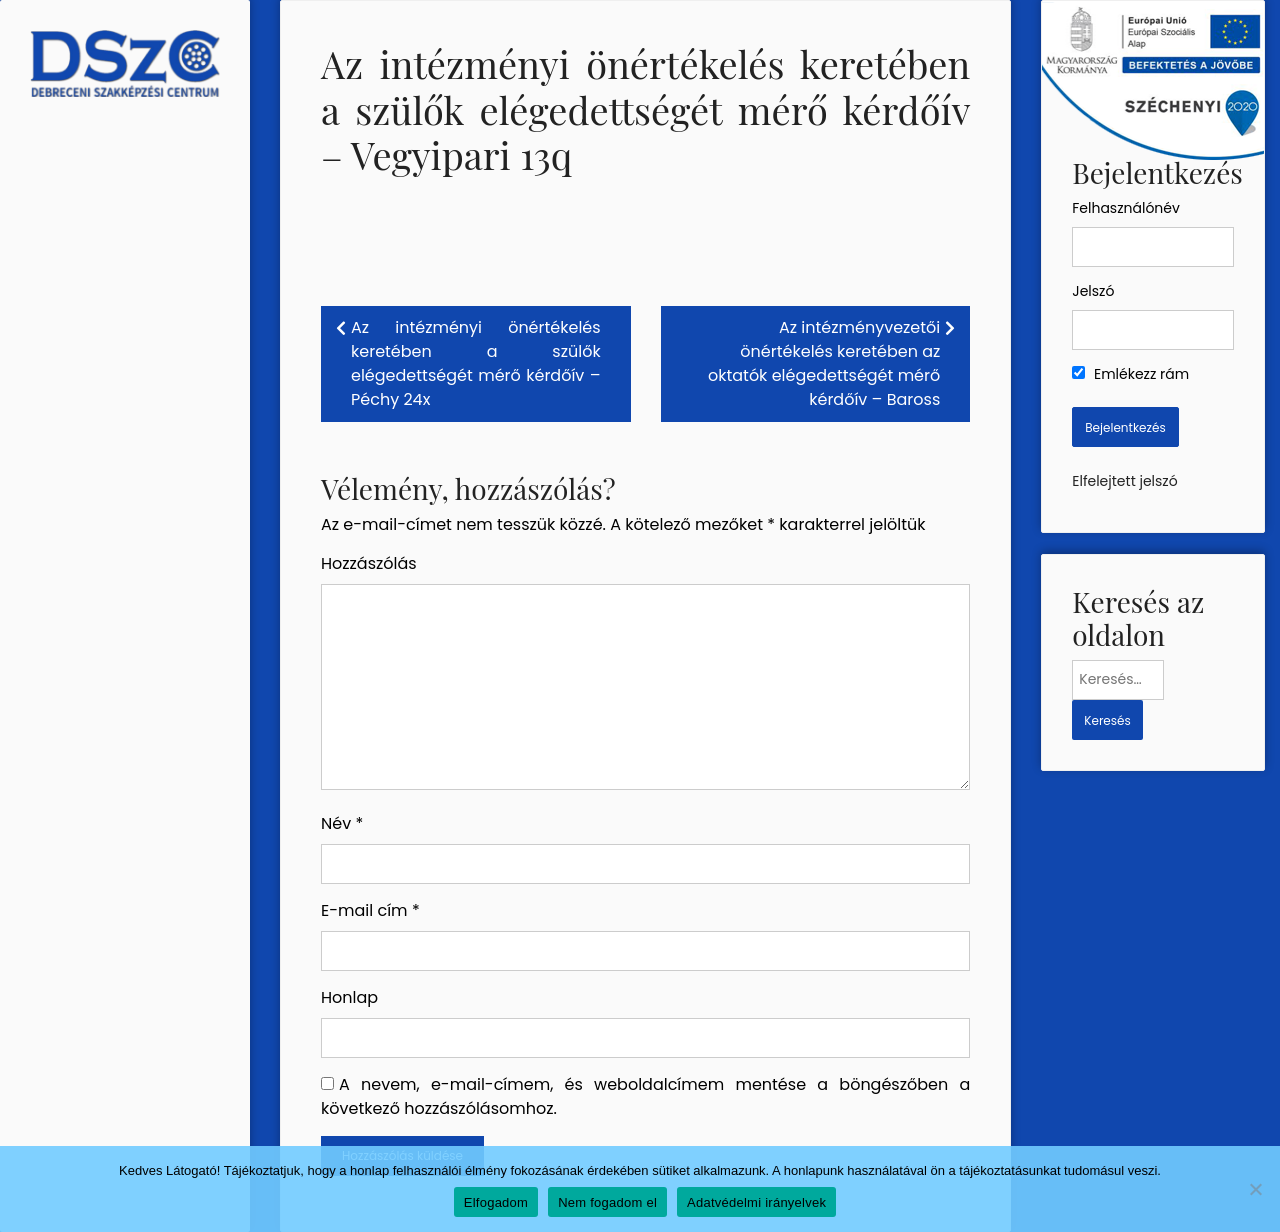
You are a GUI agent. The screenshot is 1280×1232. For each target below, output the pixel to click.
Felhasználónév (1126, 208)
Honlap (349, 997)
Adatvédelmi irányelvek (756, 1202)
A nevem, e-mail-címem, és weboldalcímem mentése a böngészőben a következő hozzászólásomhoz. (645, 1096)
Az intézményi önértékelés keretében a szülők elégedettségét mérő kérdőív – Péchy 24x (476, 363)
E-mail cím (370, 910)
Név (342, 823)
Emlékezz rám (1130, 374)
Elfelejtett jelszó (1124, 481)
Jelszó (1093, 291)
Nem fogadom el (607, 1202)
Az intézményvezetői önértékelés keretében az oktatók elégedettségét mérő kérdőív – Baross (824, 363)
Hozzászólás (369, 563)
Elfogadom (496, 1202)
